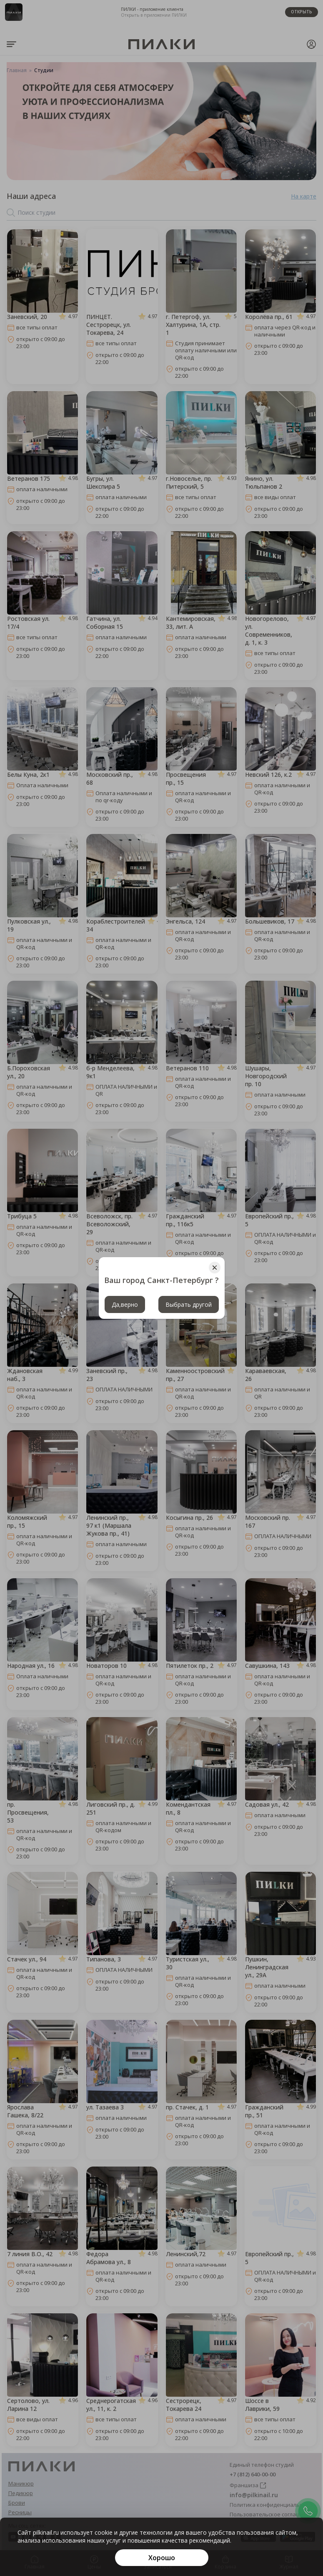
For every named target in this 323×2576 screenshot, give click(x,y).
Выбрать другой (188, 1304)
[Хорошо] (161, 2557)
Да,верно (125, 1304)
